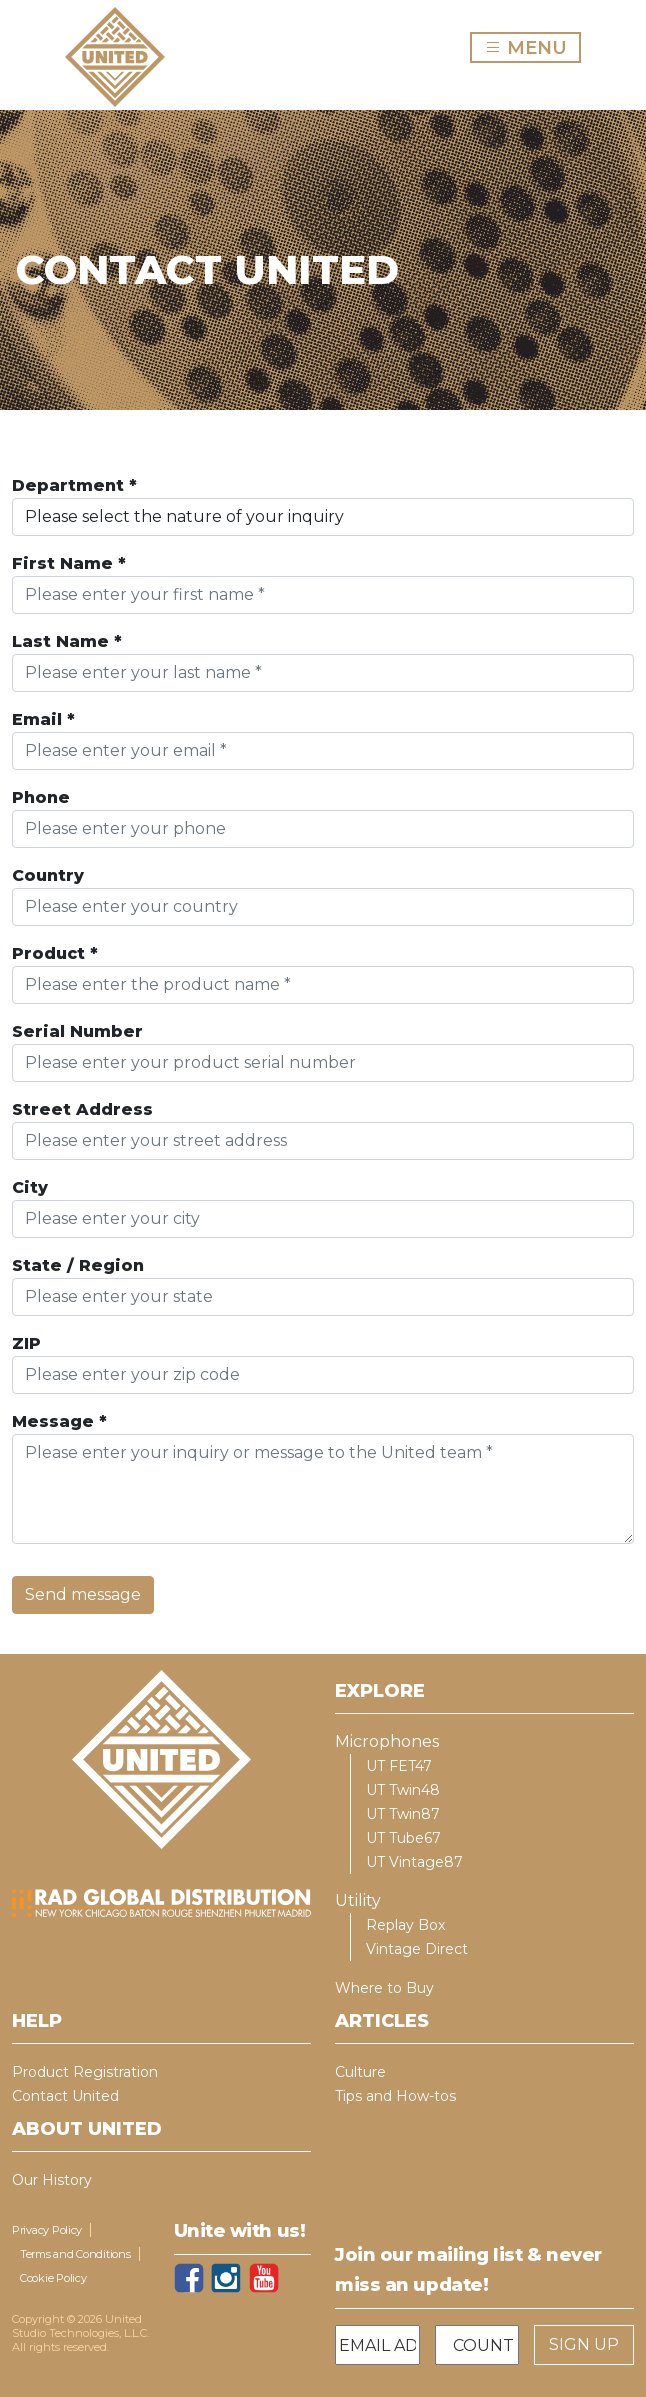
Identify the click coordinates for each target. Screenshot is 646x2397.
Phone (41, 797)
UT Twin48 (403, 1790)
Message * (59, 1421)
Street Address (82, 1109)
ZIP (26, 1343)
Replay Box (405, 1925)
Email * (43, 719)
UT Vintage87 (414, 1862)
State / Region (78, 1265)
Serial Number (77, 1031)
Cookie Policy (53, 2278)
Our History (52, 2180)
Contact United (65, 2096)
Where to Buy (384, 1988)
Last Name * (67, 641)
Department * (74, 485)
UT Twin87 (403, 1814)
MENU (532, 47)
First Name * (69, 563)
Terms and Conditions (75, 2254)
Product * (55, 953)
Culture (360, 2072)
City (30, 1187)
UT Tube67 (403, 1838)
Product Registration (85, 2072)
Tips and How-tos (395, 2096)
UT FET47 (399, 1766)
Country (48, 875)
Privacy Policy (47, 2230)
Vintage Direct (417, 1949)
